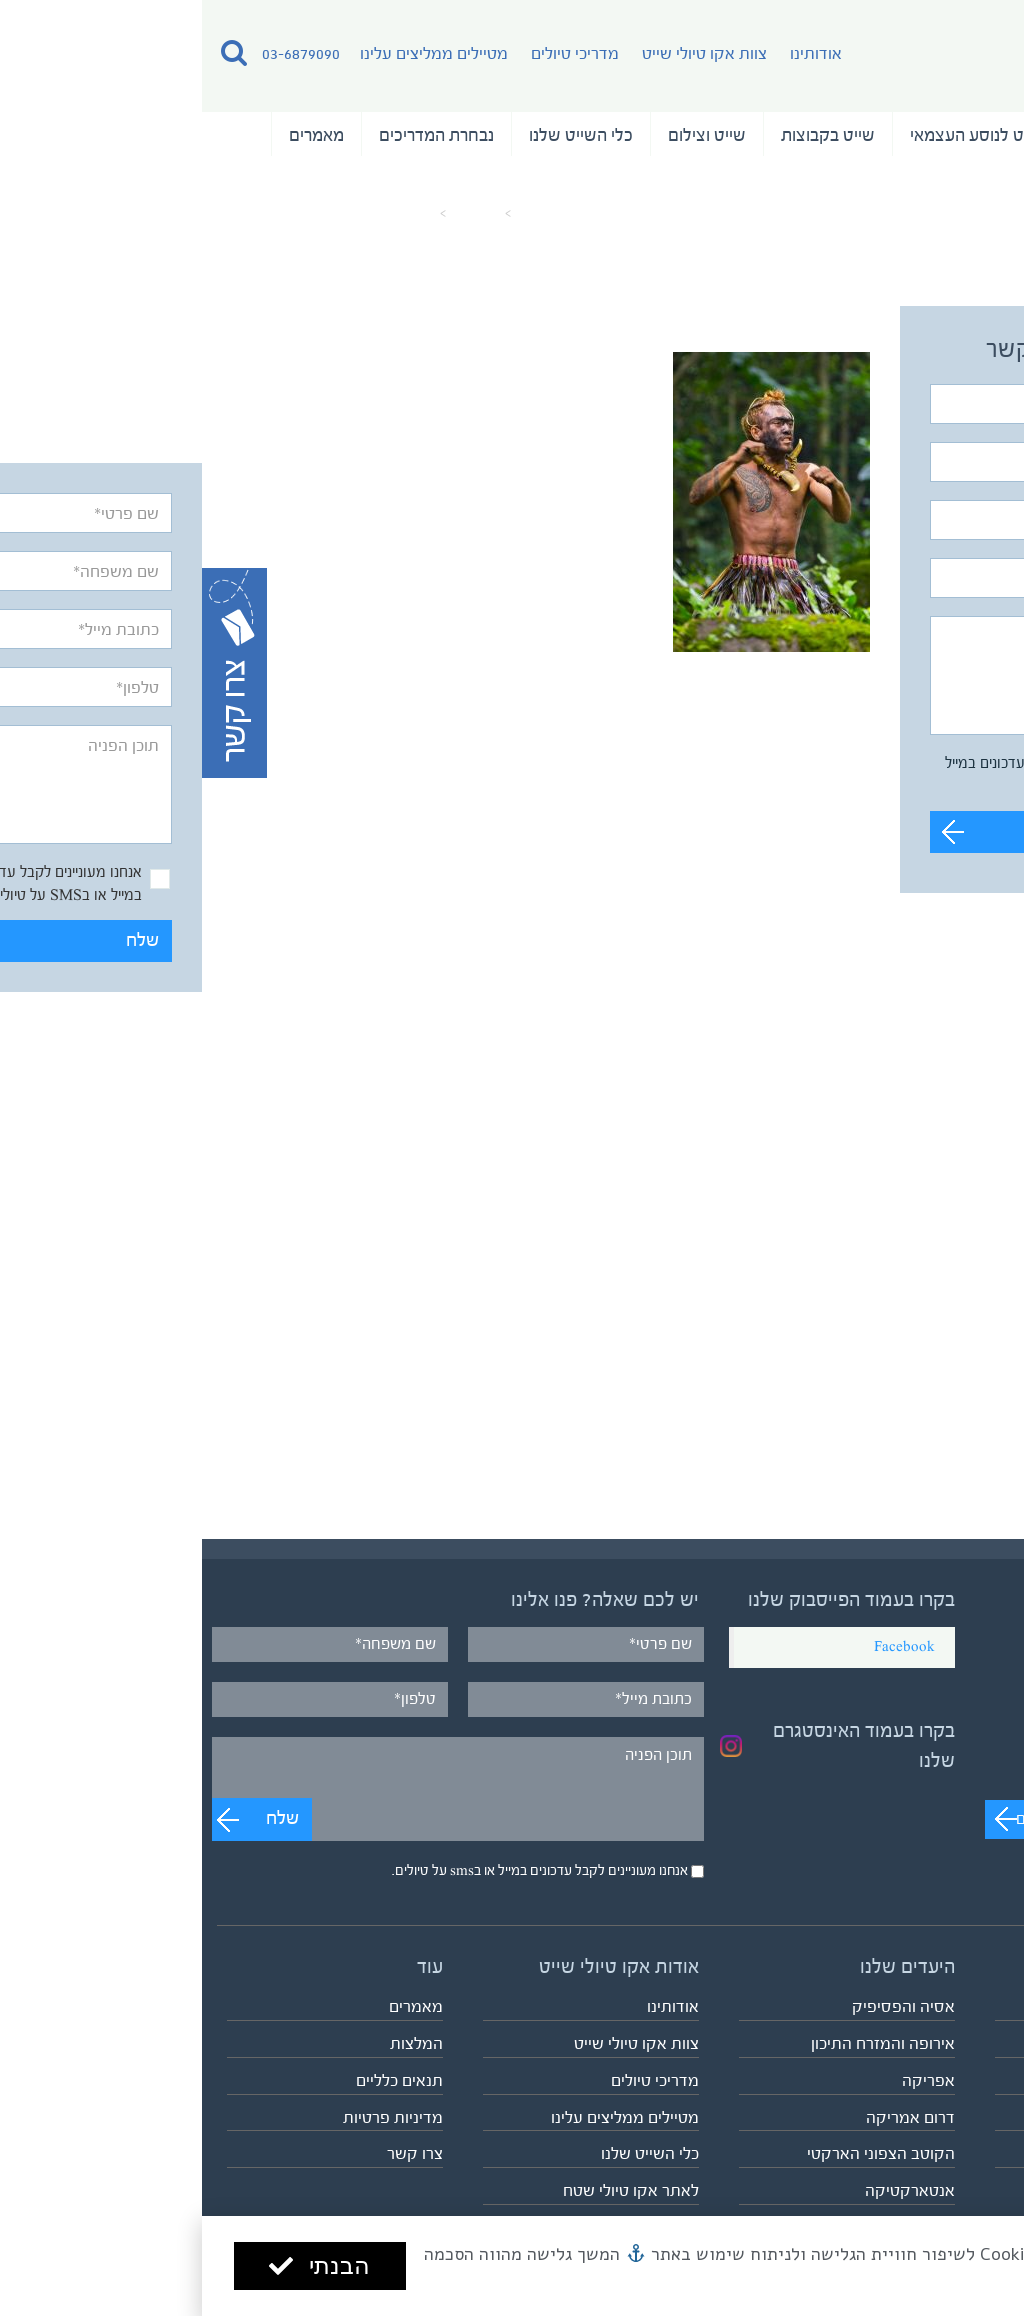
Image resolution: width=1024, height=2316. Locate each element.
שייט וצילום (505, 135)
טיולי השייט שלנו (935, 135)
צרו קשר (213, 2153)
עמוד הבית (346, 214)
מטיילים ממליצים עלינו (232, 53)
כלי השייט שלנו (379, 135)
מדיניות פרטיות (191, 2117)
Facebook (702, 1647)
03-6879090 (99, 53)
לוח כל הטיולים (961, 2153)
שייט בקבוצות (626, 135)
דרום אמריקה (708, 2117)
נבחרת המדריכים (234, 135)
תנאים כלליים (197, 2080)
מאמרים (114, 135)
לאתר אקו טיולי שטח (429, 2190)
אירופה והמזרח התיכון (681, 2043)
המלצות (964, 179)
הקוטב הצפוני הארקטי (679, 2153)
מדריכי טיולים (373, 53)
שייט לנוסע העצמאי (775, 135)
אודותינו (614, 53)
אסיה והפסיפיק (701, 2006)
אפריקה (726, 2080)
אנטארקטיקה (708, 2190)
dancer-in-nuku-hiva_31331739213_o (124, 214)
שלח (949, 831)
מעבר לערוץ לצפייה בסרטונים (907, 1819)
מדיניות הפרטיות (921, 2276)
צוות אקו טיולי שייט (502, 53)
